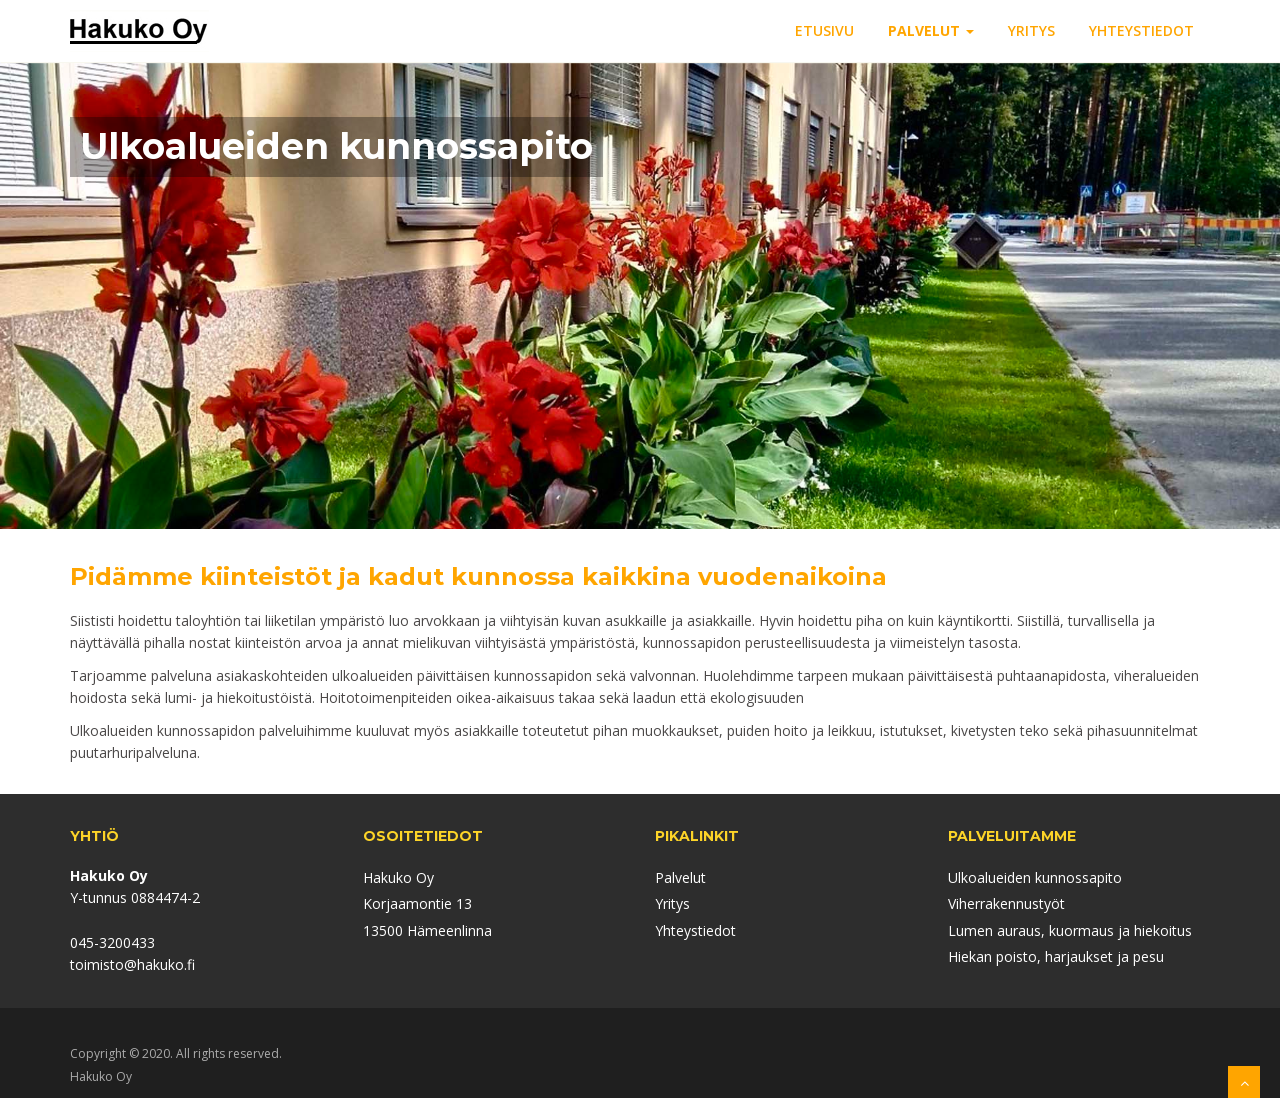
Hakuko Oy (398, 877)
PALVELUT (931, 30)
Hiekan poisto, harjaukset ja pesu (1056, 956)
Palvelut (680, 877)
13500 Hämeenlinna (427, 930)
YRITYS (1031, 30)
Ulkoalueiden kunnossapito (1035, 877)
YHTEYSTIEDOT (1141, 30)
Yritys (672, 903)
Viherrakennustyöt (1006, 903)
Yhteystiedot (695, 930)
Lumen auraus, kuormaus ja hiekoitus (1070, 930)
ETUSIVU (824, 30)
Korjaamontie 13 (417, 903)
